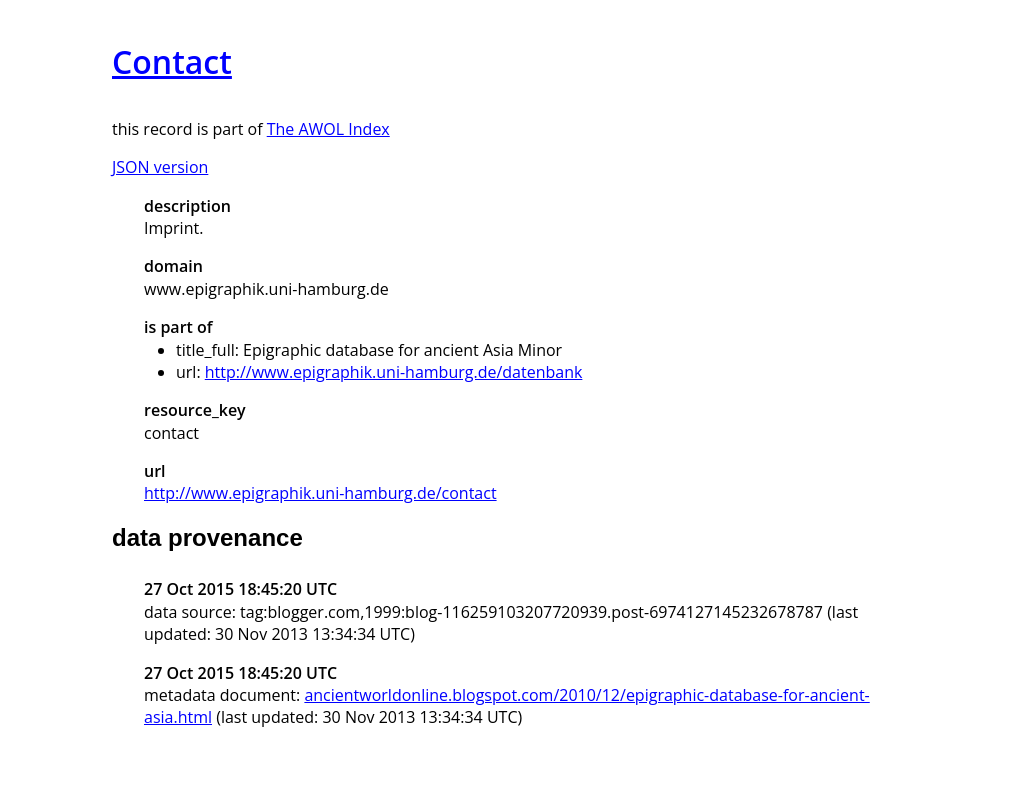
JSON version (160, 167)
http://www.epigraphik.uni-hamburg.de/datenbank (394, 372)
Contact (172, 61)
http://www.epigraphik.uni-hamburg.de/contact (320, 493)
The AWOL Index (328, 129)
